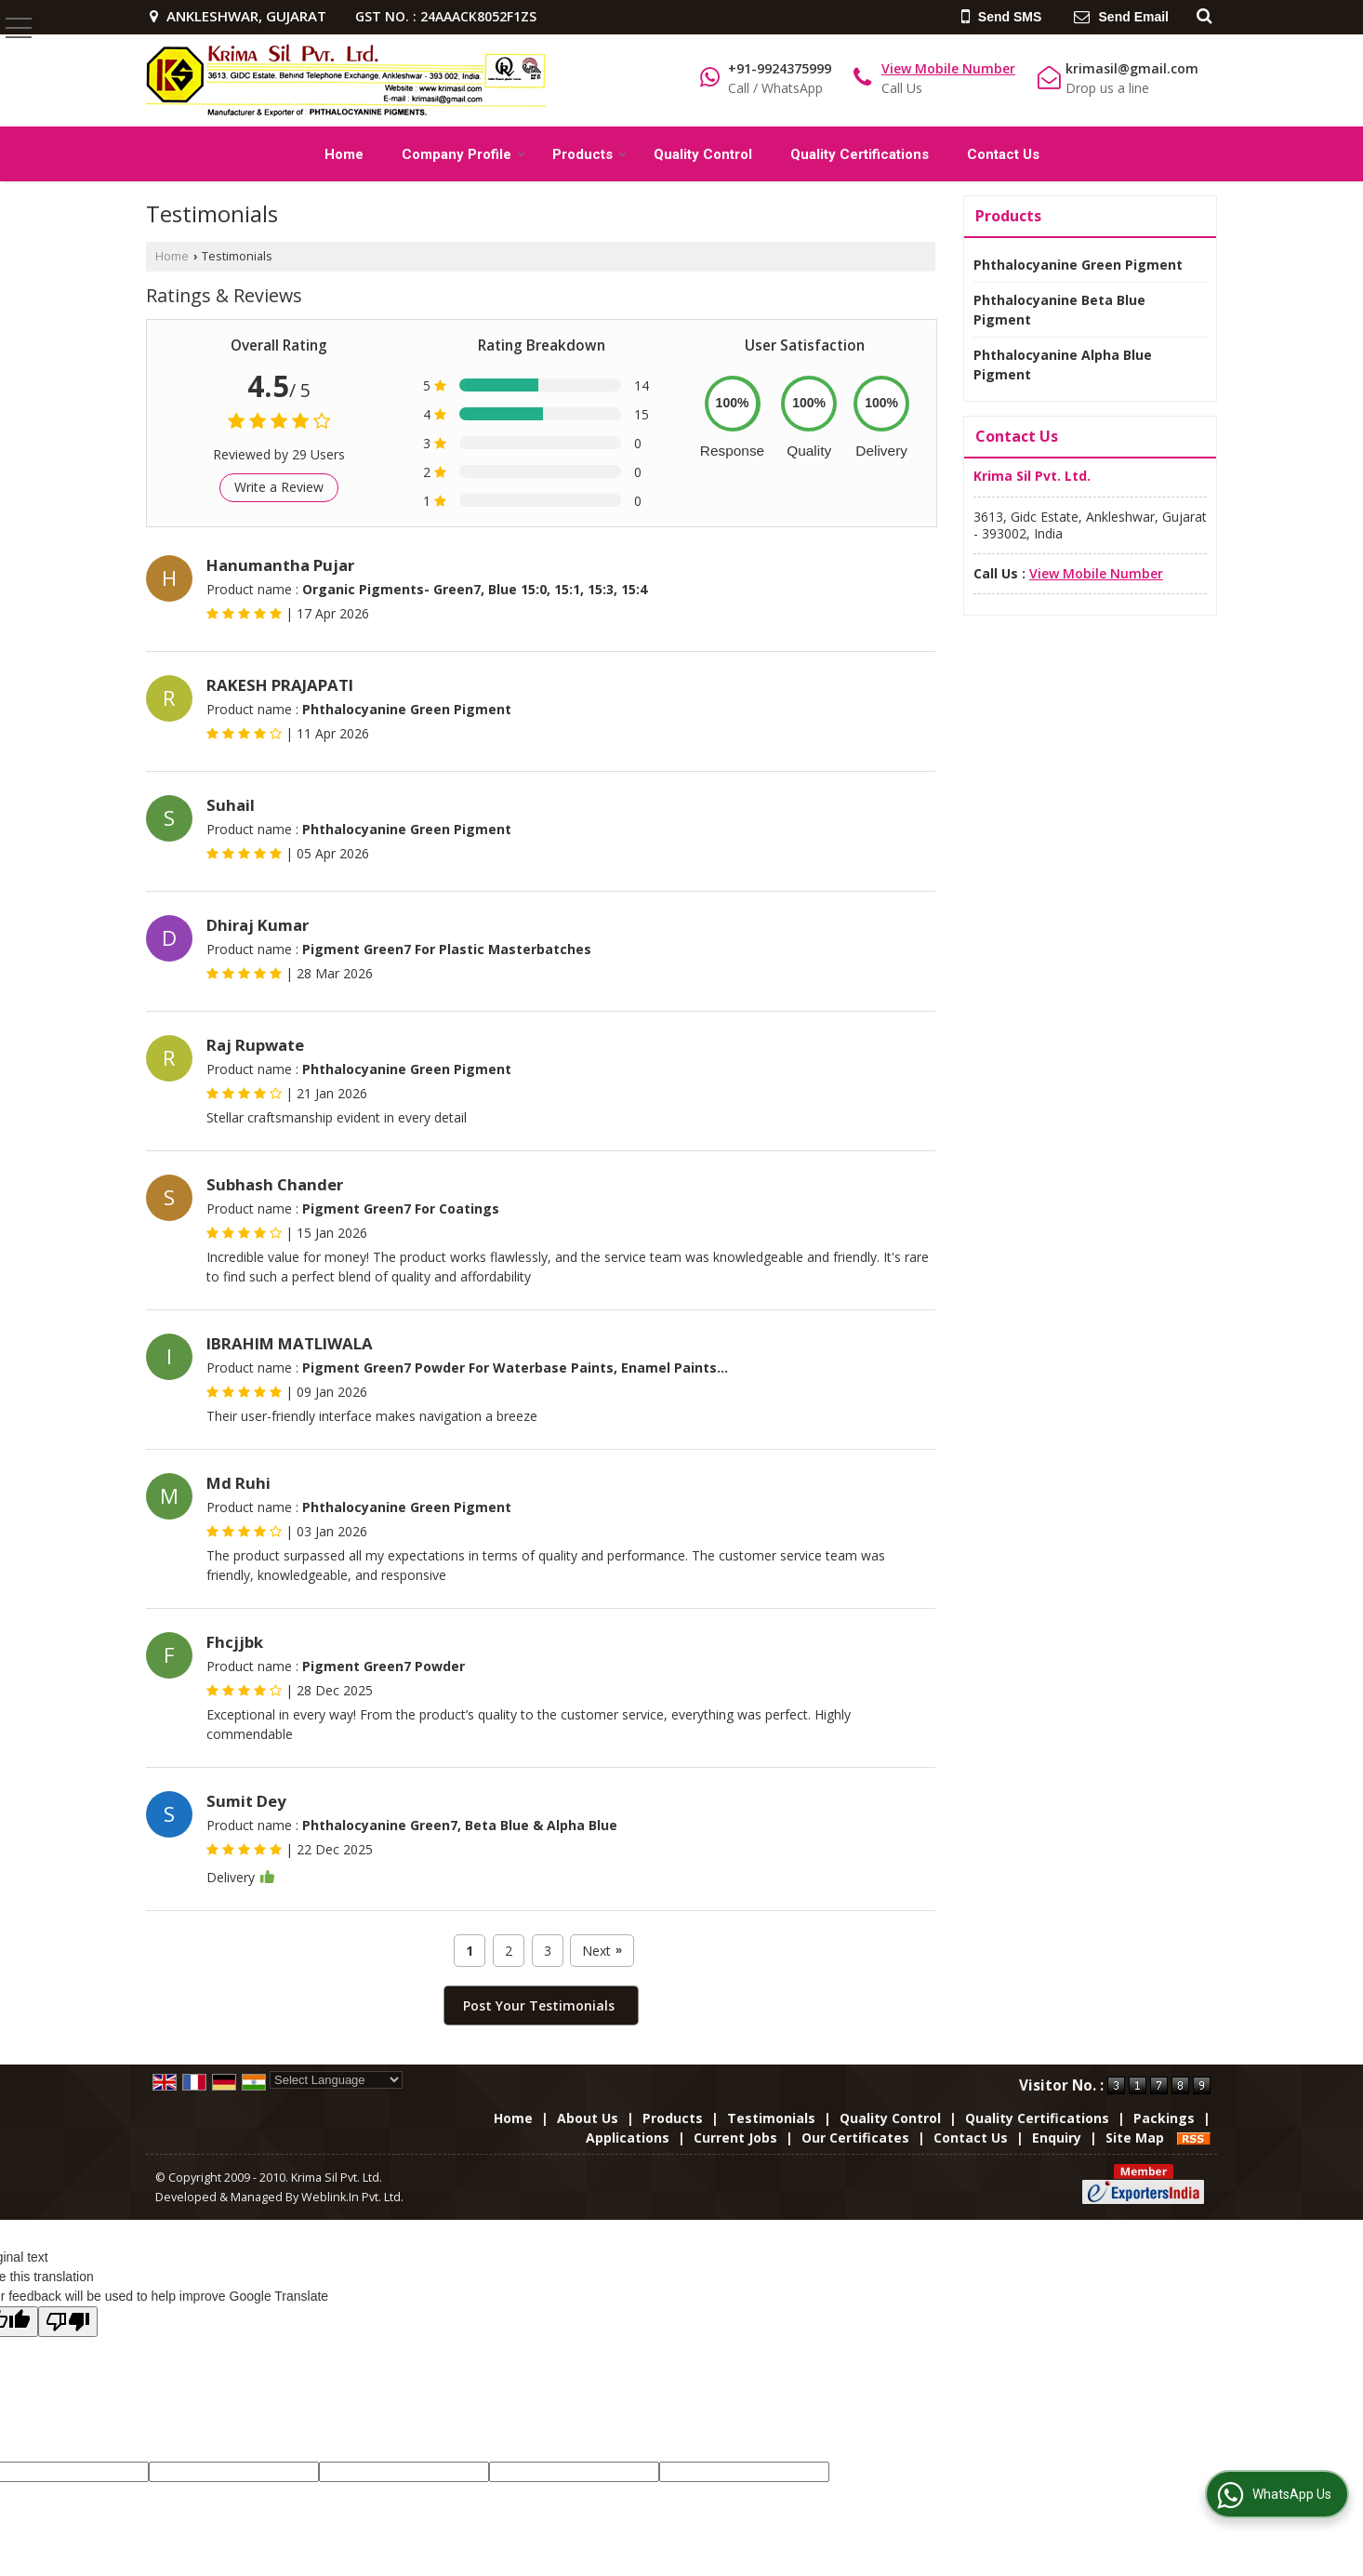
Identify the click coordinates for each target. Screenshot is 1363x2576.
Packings (1164, 2118)
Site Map (1134, 2137)
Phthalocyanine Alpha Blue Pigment (1062, 364)
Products (589, 154)
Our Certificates (855, 2137)
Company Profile (463, 154)
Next (602, 1950)
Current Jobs (735, 2137)
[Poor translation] (68, 2321)
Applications (627, 2137)
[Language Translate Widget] (336, 2080)
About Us (587, 2118)
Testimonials (771, 2118)
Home (344, 154)
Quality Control (703, 154)
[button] (948, 68)
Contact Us (1003, 154)
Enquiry (1056, 2137)
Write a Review (279, 487)
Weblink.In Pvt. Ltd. (352, 2197)
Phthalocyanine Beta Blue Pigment (1059, 309)
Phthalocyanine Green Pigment (1078, 264)
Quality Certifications (859, 154)
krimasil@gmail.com (1131, 68)
